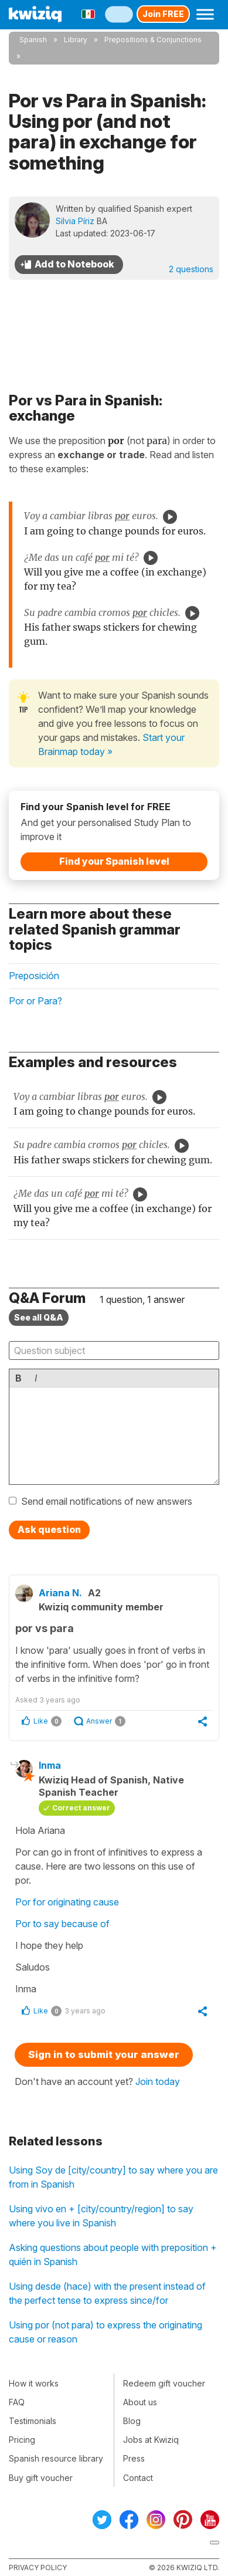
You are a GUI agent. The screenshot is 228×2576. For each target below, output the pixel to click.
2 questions (191, 269)
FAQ (17, 2402)
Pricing (22, 2440)
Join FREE (163, 14)
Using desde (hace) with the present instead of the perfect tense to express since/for (107, 2293)
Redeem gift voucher (164, 2383)
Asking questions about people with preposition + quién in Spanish (113, 2254)
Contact (138, 2478)
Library (75, 39)
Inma (50, 1765)
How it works (34, 2383)
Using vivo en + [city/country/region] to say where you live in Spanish (101, 2216)
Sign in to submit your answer (103, 2054)
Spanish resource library (56, 2458)
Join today (157, 2081)
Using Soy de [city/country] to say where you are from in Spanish (113, 2177)
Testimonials (32, 2421)
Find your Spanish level (114, 861)
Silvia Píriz (75, 221)
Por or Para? (35, 1001)
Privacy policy (38, 2567)
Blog (132, 2421)
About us (140, 2402)
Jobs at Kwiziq (151, 2440)
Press (134, 2458)
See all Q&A (38, 1317)
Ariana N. (60, 1593)
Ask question (49, 1529)
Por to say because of (63, 1924)
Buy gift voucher (41, 2478)
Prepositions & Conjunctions (153, 39)
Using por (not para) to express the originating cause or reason (105, 2332)
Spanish (33, 39)
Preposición (34, 975)
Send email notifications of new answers (106, 1501)
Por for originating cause (67, 1902)
